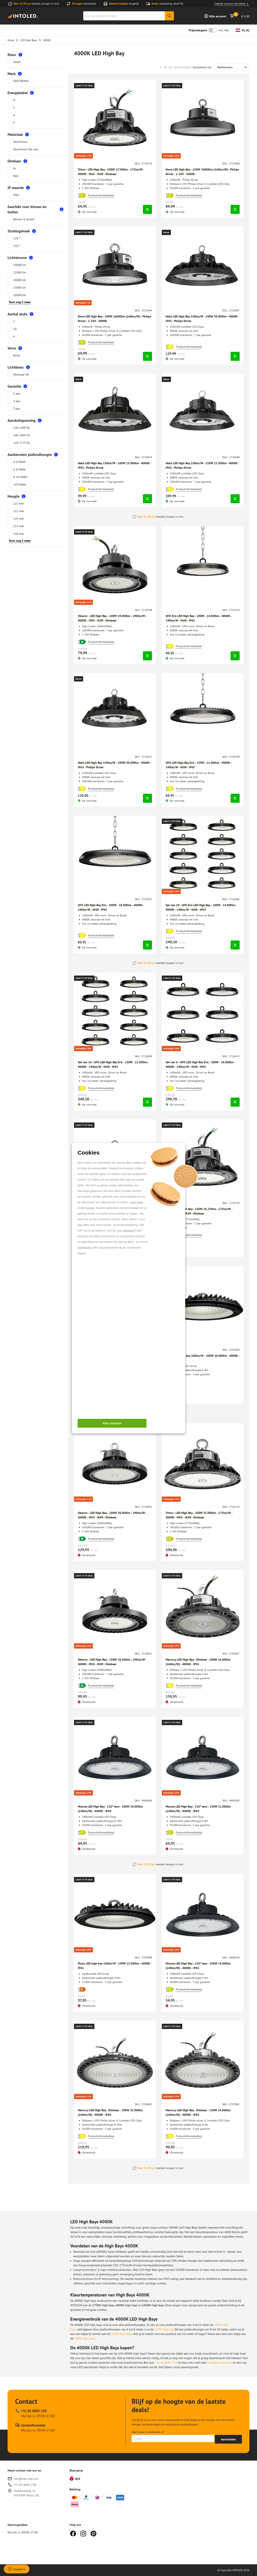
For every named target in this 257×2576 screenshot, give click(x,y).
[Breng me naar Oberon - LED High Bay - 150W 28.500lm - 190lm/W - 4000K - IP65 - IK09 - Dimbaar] (115, 1611)
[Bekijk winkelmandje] (239, 16)
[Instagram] (83, 2533)
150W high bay (164, 2329)
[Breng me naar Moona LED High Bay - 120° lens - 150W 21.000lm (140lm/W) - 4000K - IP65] (202, 1757)
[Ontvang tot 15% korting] (228, 2439)
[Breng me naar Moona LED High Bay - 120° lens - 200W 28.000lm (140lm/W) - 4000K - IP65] (115, 1757)
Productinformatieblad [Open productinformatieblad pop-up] (101, 195)
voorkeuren (85, 1247)
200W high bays (121, 2334)
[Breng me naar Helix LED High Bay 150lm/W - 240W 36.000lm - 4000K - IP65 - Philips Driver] (202, 267)
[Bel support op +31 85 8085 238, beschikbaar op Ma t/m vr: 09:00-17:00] (35, 2413)
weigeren (128, 1230)
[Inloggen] (215, 15)
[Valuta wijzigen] (242, 30)
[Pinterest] (93, 2533)
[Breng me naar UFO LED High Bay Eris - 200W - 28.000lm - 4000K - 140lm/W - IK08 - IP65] (115, 856)
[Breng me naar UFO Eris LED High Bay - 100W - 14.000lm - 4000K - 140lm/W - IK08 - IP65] (202, 567)
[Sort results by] (232, 67)
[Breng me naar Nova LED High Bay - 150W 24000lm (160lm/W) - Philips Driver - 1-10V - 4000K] (202, 120)
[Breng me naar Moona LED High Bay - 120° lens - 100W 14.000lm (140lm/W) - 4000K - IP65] (202, 1914)
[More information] (20, 54)
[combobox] (128, 15)
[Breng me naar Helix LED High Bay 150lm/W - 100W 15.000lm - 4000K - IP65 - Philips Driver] (115, 414)
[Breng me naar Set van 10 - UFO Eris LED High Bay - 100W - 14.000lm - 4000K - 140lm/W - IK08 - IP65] (202, 856)
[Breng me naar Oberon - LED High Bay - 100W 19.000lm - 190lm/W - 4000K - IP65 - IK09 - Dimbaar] (115, 567)
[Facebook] (73, 2533)
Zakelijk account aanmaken (231, 4)
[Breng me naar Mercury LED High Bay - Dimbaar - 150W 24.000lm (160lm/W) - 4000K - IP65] (202, 2061)
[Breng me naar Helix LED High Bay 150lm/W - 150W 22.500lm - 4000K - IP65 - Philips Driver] (202, 414)
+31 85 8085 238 (166, 2362)
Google (89, 1207)
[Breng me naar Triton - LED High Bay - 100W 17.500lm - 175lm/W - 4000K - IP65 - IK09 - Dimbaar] (115, 120)
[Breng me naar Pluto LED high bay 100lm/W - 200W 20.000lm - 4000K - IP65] (202, 1307)
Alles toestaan (112, 1423)
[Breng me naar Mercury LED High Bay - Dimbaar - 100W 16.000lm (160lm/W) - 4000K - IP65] (202, 1611)
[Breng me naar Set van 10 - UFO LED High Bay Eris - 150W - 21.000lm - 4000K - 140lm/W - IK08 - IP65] (115, 1013)
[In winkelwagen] (147, 209)
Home (11, 40)
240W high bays (84, 2338)
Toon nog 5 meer (20, 302)
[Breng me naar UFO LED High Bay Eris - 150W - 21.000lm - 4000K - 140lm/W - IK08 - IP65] (202, 714)
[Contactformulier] (35, 2428)
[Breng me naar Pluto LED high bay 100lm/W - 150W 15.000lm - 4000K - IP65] (115, 1914)
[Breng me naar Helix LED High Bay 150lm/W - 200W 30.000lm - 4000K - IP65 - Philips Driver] (115, 714)
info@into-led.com (219, 2362)
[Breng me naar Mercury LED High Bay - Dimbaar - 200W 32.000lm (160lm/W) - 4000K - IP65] (115, 2061)
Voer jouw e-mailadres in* (148, 2432)
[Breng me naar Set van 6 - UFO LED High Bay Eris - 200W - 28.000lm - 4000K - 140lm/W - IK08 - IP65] (202, 1013)
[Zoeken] (169, 15)
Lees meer (136, 1202)
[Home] (23, 15)
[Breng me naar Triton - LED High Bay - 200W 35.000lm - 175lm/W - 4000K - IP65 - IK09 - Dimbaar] (202, 1464)
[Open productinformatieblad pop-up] (82, 195)
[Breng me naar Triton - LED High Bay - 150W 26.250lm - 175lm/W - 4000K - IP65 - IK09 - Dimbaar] (202, 1160)
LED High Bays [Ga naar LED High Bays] (28, 40)
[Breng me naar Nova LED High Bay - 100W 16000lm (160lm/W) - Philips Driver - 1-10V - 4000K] (115, 267)
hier (80, 1224)
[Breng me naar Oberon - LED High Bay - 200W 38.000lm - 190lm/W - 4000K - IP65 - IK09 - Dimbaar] (115, 1464)
